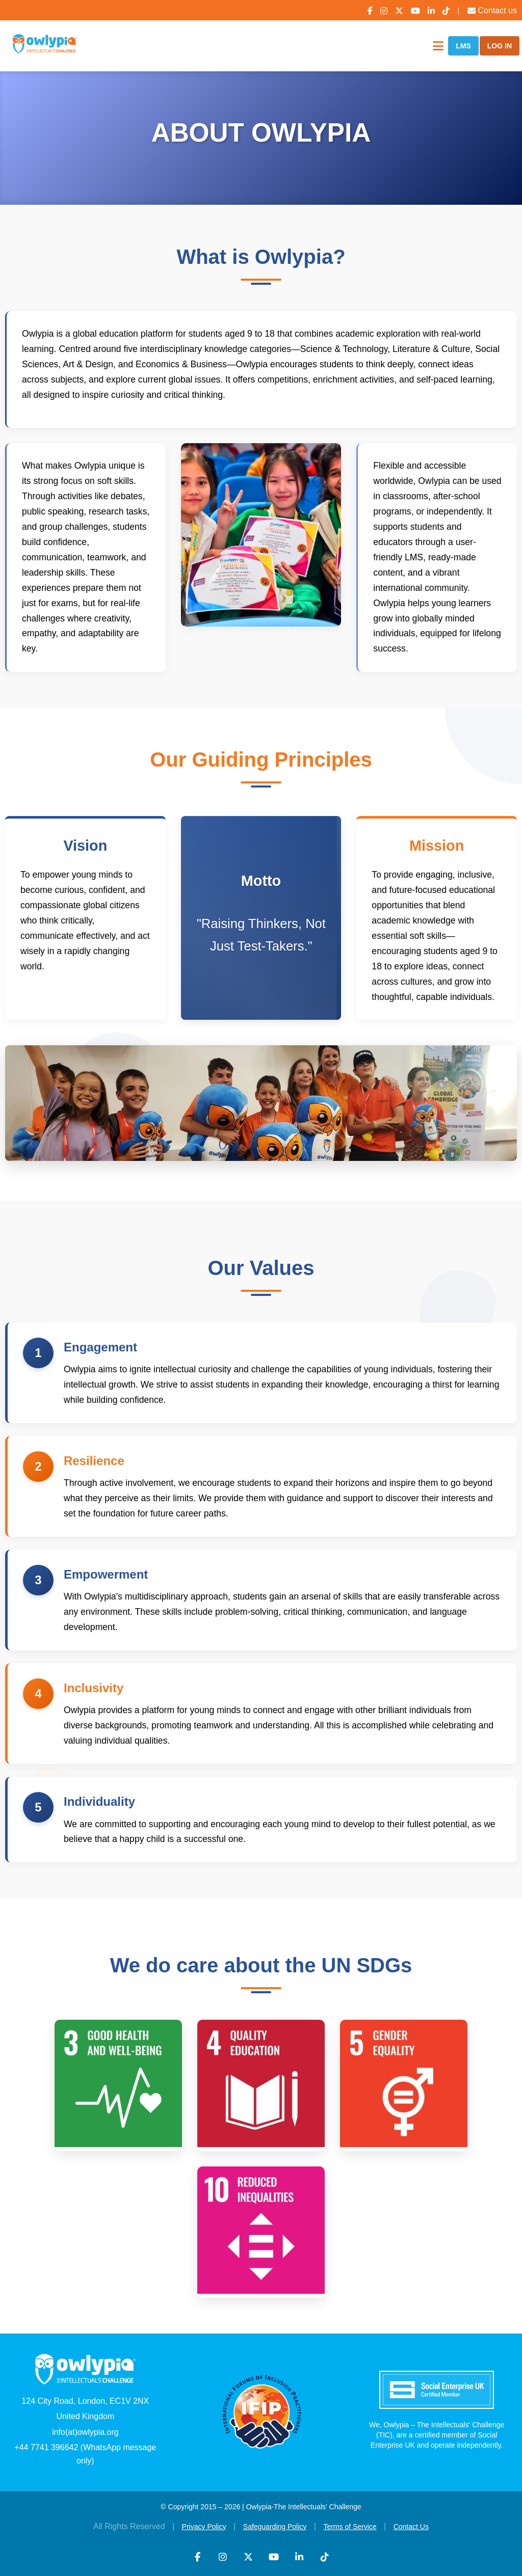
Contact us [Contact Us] (492, 10)
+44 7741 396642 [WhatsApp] (46, 2447)
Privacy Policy (204, 2527)
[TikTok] (446, 11)
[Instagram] (383, 11)
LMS (463, 46)
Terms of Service (349, 2527)
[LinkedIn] (431, 11)
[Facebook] (370, 11)
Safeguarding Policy (275, 2527)
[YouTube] (415, 11)
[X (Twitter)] (399, 11)
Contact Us (411, 2527)
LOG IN (499, 46)
